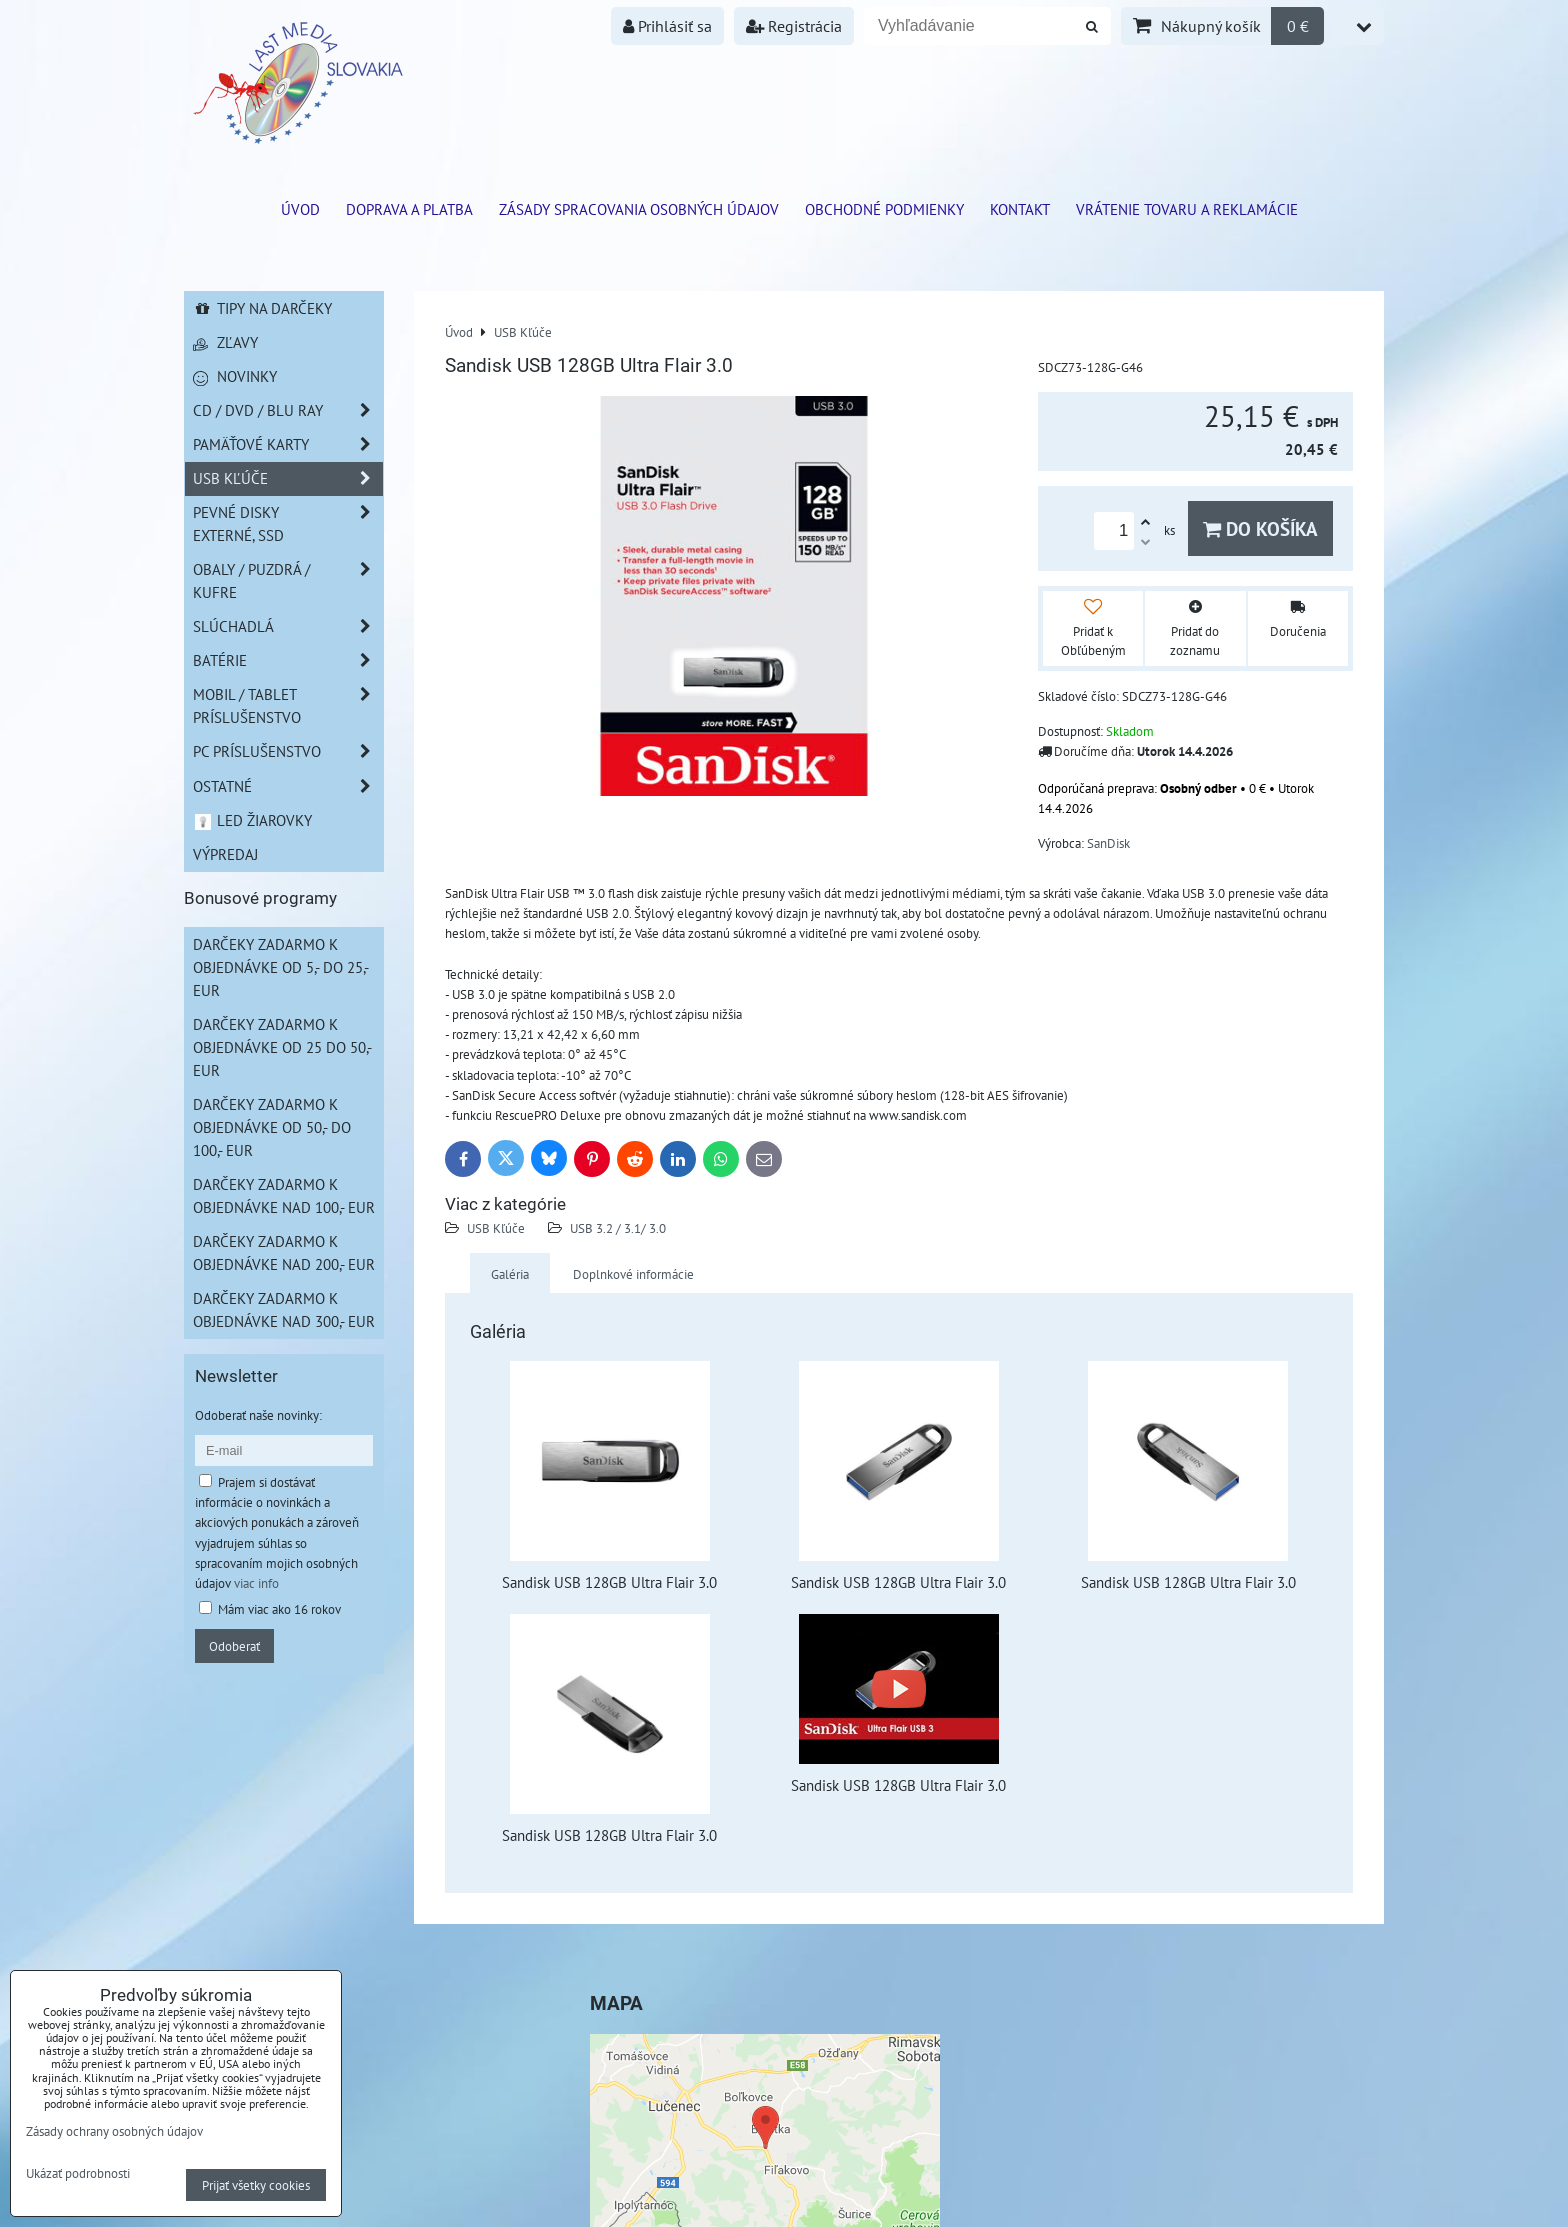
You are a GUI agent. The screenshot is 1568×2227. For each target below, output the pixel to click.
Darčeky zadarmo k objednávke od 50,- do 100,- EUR (272, 1127)
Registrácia (794, 26)
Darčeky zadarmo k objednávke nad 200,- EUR (284, 1252)
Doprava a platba (409, 209)
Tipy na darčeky (262, 308)
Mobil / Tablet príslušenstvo (288, 706)
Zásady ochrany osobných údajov (114, 2131)
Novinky (235, 376)
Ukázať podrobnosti (78, 2174)
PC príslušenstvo (288, 751)
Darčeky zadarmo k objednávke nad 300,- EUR (284, 1309)
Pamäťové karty (288, 444)
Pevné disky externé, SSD (288, 524)
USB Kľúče (496, 1228)
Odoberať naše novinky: (258, 1415)
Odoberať (234, 1646)
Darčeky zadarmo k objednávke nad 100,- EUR (284, 1195)
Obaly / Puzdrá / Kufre (288, 581)
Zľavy (225, 342)
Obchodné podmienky (884, 209)
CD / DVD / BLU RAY (288, 410)
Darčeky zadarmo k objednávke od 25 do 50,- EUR (282, 1047)
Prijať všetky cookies (256, 2185)
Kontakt (1020, 209)
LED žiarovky (252, 820)
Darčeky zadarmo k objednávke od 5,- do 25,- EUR (281, 967)
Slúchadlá (288, 626)
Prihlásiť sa (667, 26)
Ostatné (288, 786)
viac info (256, 1583)
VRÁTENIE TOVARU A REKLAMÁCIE (1187, 209)
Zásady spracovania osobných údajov (639, 209)
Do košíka (1260, 528)
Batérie (288, 660)
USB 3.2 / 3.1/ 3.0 (618, 1228)
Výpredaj (225, 854)
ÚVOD (300, 209)
